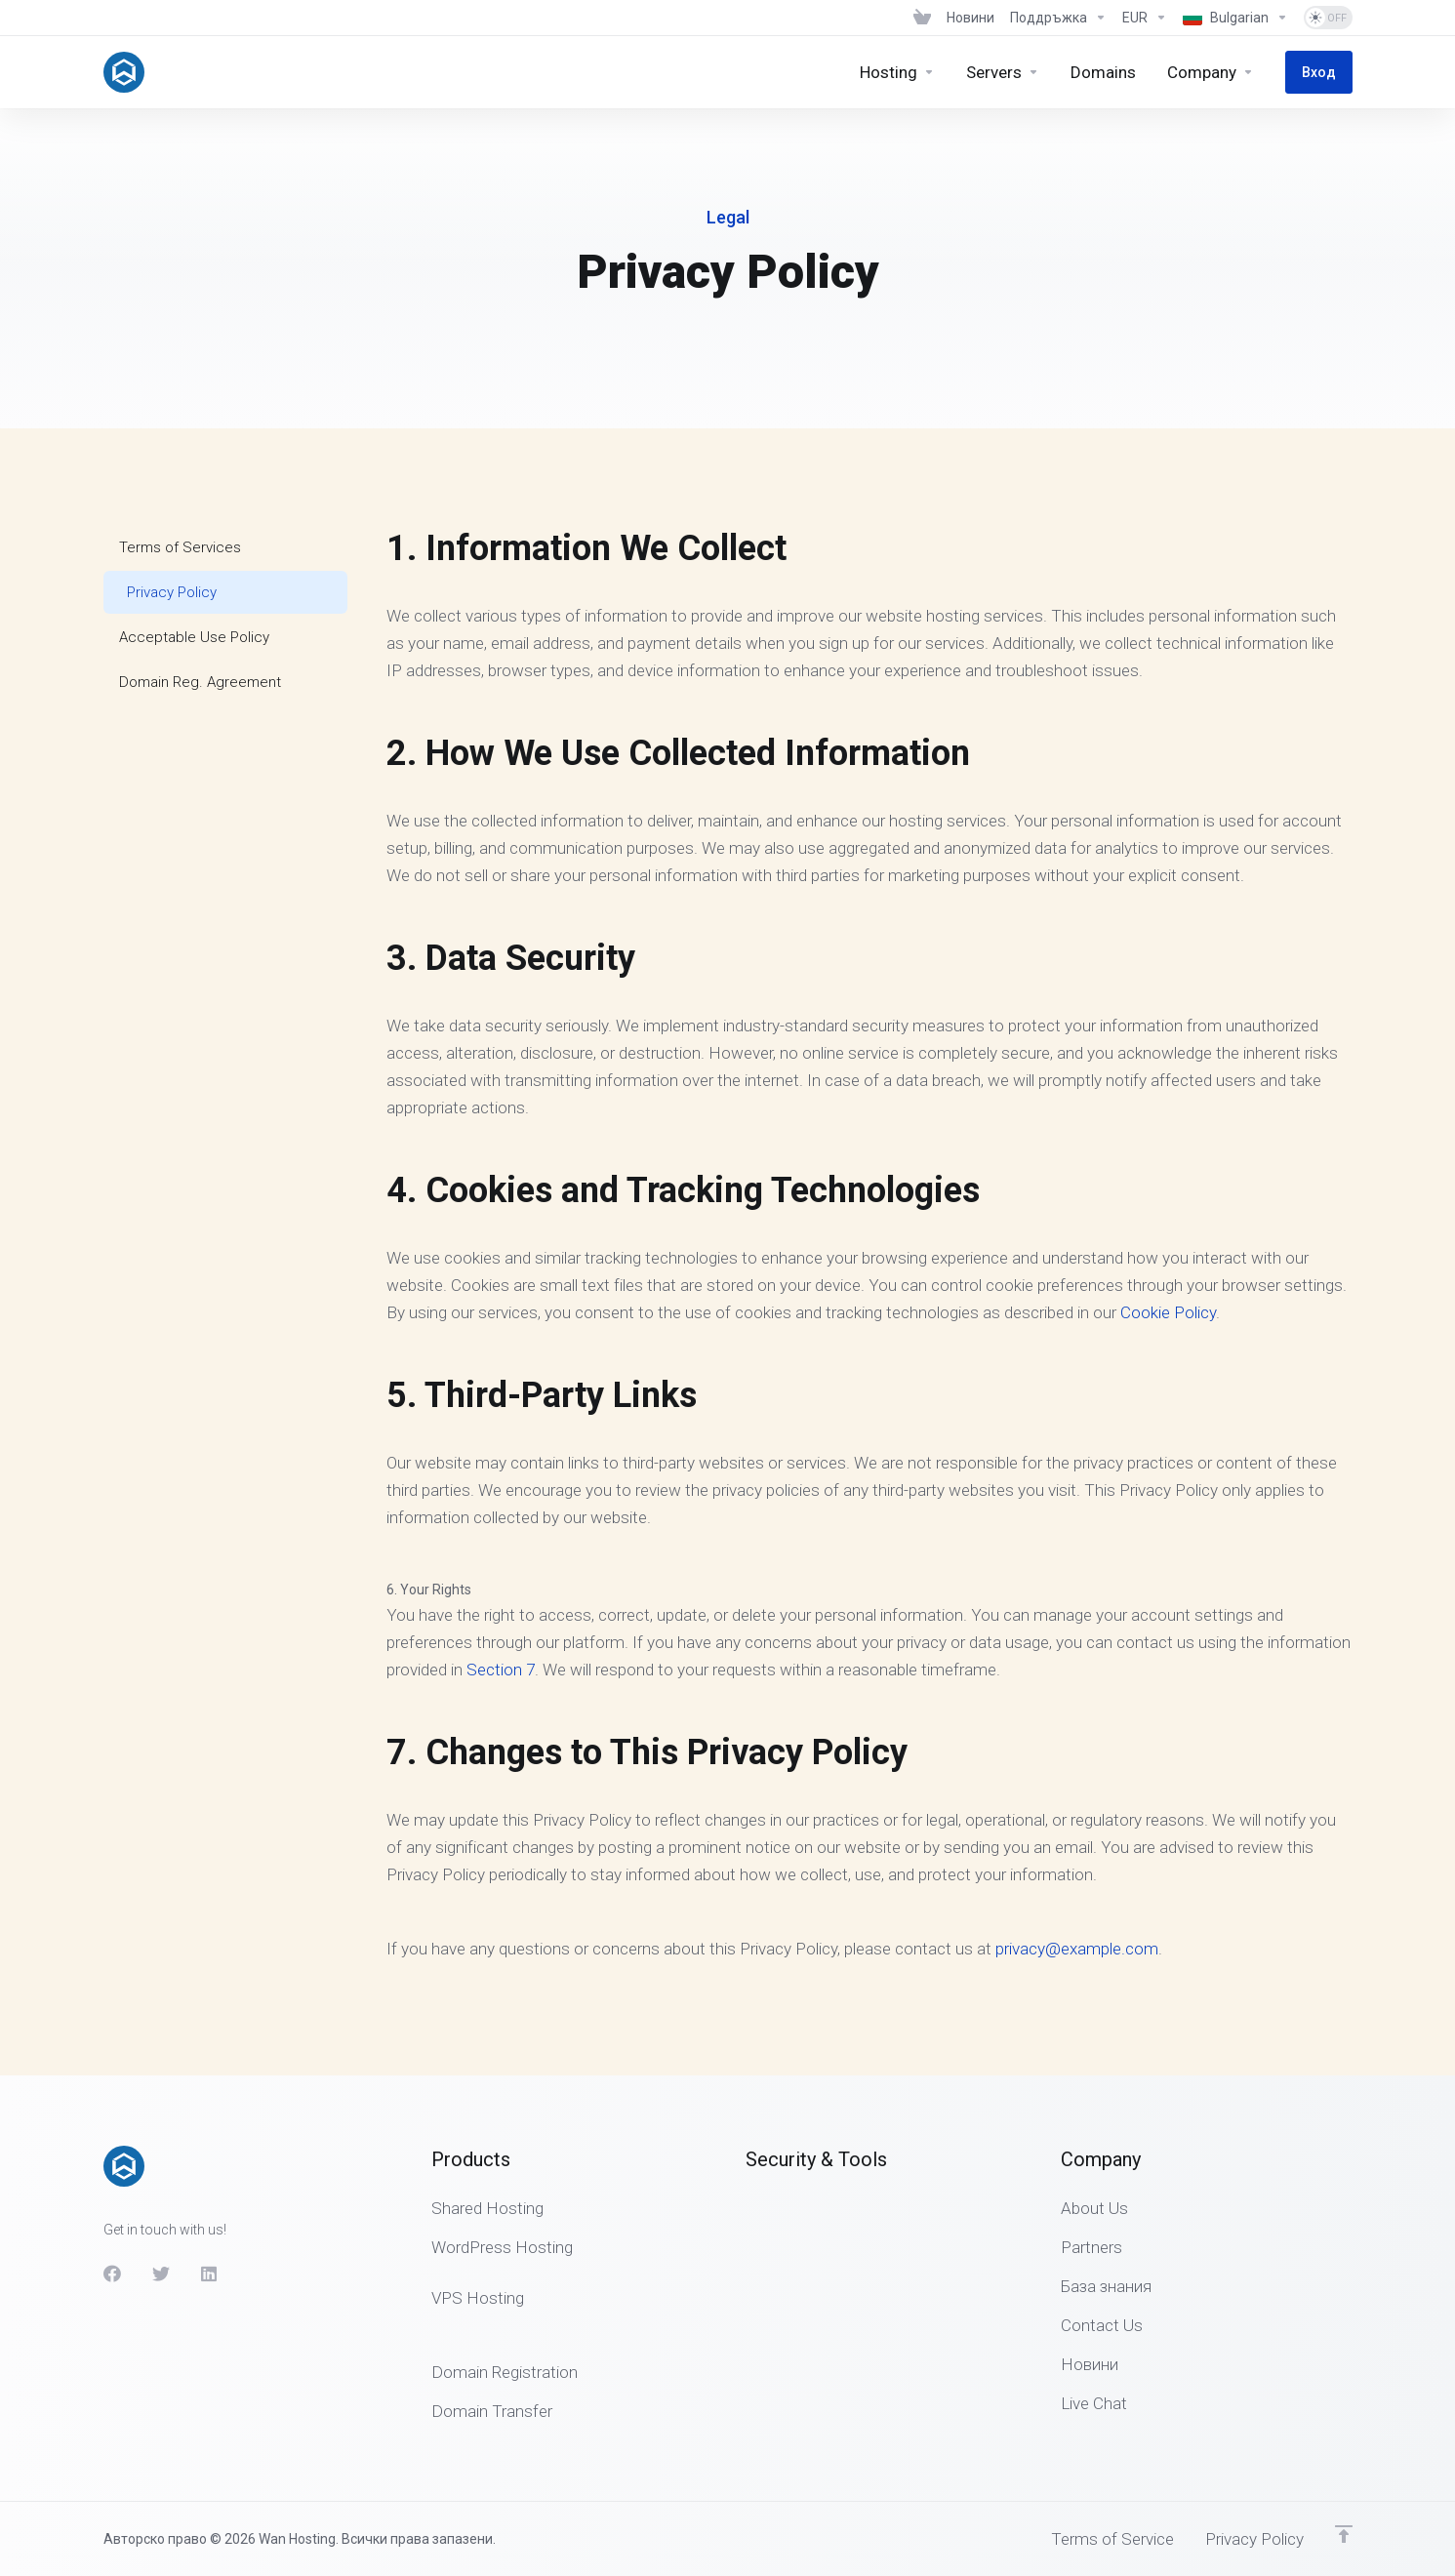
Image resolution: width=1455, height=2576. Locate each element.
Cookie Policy (1168, 1312)
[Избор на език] (1235, 17)
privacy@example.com (1076, 1948)
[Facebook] (112, 2273)
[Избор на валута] (1144, 17)
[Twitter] (161, 2273)
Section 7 (500, 1669)
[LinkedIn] (209, 2273)
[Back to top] (1343, 2534)
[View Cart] (922, 17)
